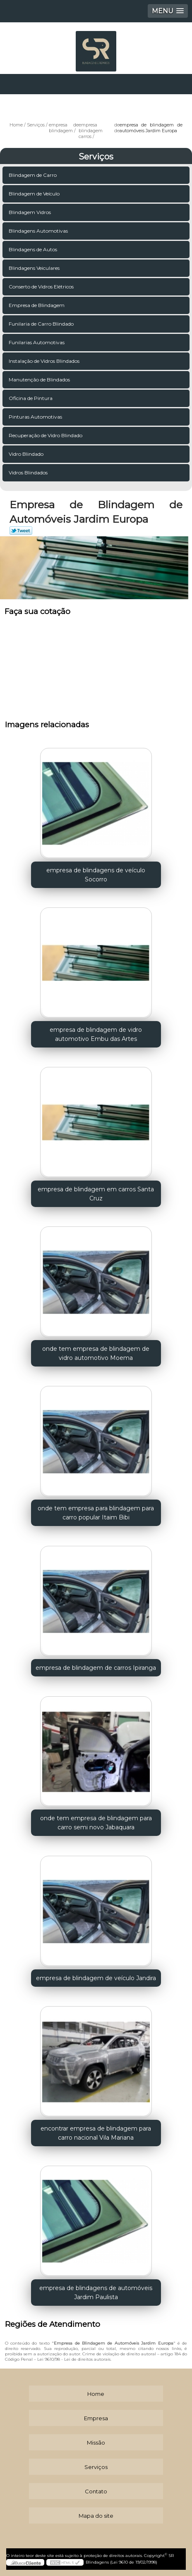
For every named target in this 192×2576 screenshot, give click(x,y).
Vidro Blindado (27, 454)
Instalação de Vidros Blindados (45, 361)
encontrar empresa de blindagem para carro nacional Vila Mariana (96, 2133)
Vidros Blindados (29, 472)
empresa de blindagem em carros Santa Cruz (96, 1194)
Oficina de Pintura (31, 398)
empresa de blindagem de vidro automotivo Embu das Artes (96, 1034)
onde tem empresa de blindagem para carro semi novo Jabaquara (96, 1822)
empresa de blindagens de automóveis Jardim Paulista (95, 2292)
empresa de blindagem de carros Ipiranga (96, 1667)
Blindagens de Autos (33, 249)
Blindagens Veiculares (35, 268)
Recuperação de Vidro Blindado (46, 435)
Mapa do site (96, 2515)
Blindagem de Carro (33, 175)
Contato (96, 2491)
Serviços (96, 157)
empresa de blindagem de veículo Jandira (96, 1978)
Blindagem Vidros (30, 212)
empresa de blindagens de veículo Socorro (95, 875)
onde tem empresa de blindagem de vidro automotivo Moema (95, 1353)
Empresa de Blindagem (37, 305)
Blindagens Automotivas (39, 231)
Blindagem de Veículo (35, 193)
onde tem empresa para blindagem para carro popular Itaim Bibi (96, 1513)
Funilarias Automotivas (37, 342)
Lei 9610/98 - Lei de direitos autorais (73, 2359)
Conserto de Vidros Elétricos (42, 286)
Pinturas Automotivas (36, 417)
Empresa (96, 2418)
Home (95, 2393)
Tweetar (21, 530)
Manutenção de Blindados (40, 379)
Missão (96, 2442)
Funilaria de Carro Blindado (42, 324)
